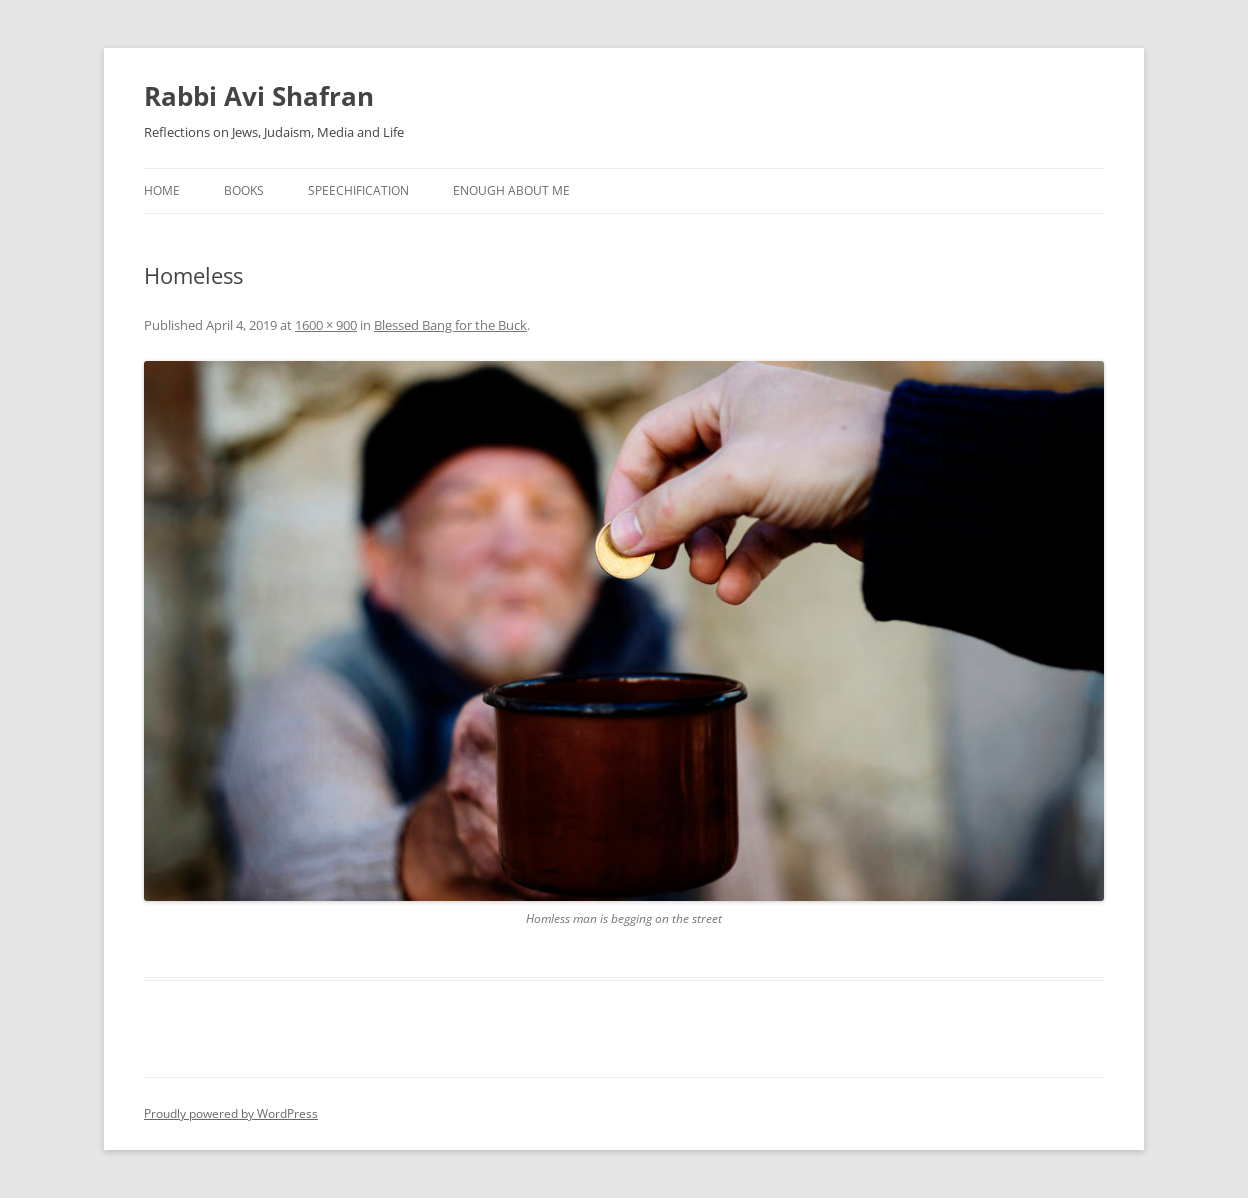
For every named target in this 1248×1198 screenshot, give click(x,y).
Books (244, 190)
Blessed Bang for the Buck (450, 325)
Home (162, 190)
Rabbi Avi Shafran (259, 96)
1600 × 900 (326, 325)
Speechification (358, 190)
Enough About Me (511, 190)
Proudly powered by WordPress (231, 1113)
